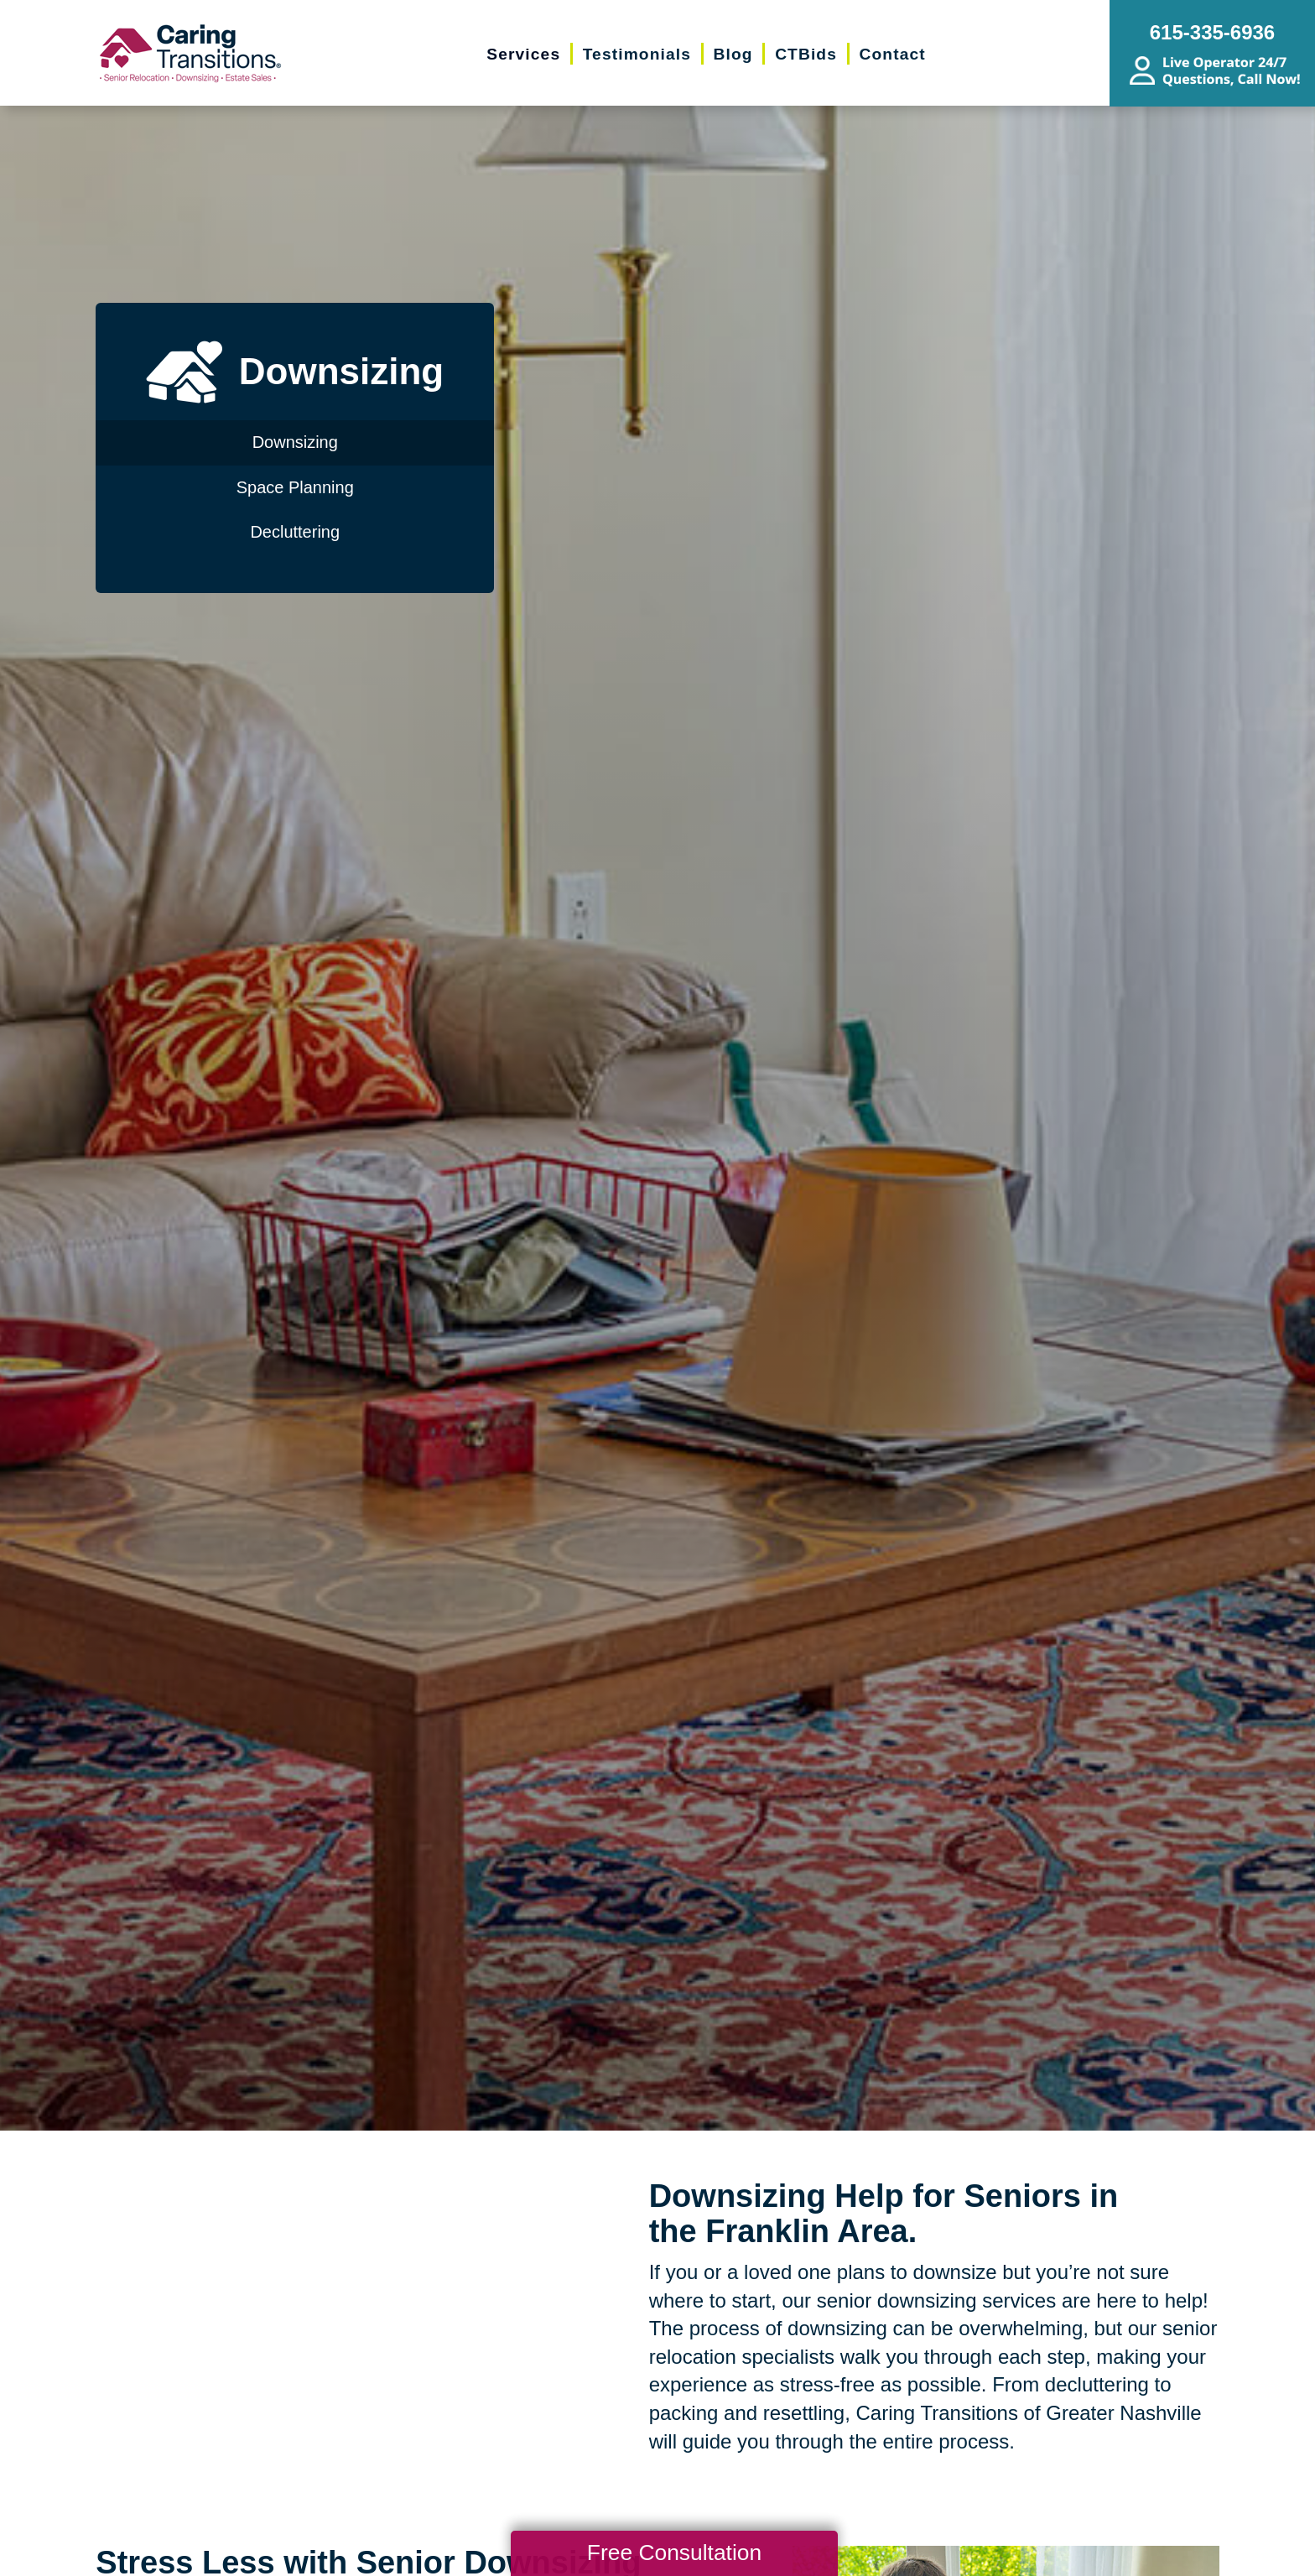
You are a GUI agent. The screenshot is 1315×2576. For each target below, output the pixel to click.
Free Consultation (674, 2552)
